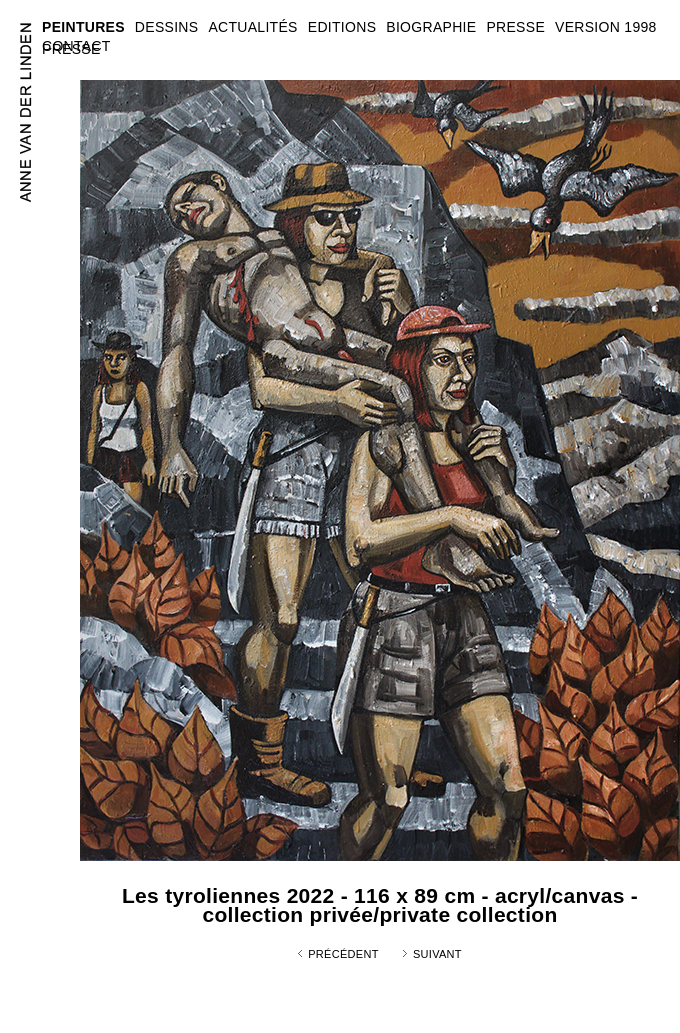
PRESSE (71, 49)
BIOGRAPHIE (431, 27)
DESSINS (167, 27)
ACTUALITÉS (252, 27)
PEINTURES (83, 27)
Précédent (343, 954)
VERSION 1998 (606, 27)
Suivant (437, 954)
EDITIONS (342, 27)
